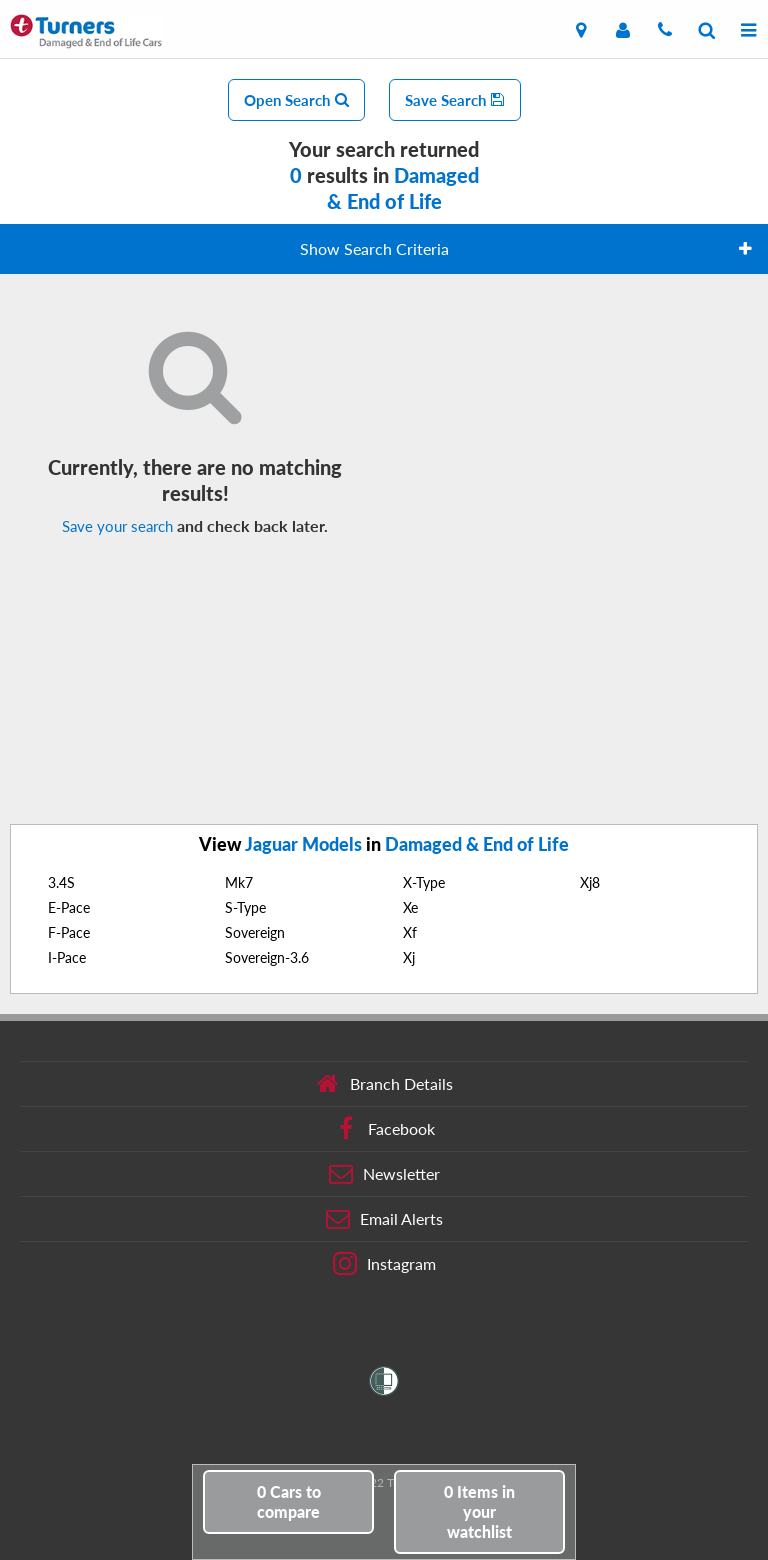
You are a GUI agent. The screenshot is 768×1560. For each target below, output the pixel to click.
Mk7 (239, 882)
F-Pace (69, 932)
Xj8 (590, 882)
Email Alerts (384, 1219)
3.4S (61, 882)
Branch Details (384, 1084)
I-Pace (67, 957)
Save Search (455, 100)
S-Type (245, 907)
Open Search (296, 100)
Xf (410, 932)
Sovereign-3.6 (267, 957)
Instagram (384, 1264)
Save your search (117, 526)
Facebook (384, 1129)
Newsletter (384, 1174)
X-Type (424, 882)
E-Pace (69, 907)
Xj (409, 957)
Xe (410, 907)
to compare (289, 1501)
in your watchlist (479, 1511)
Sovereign (255, 932)
